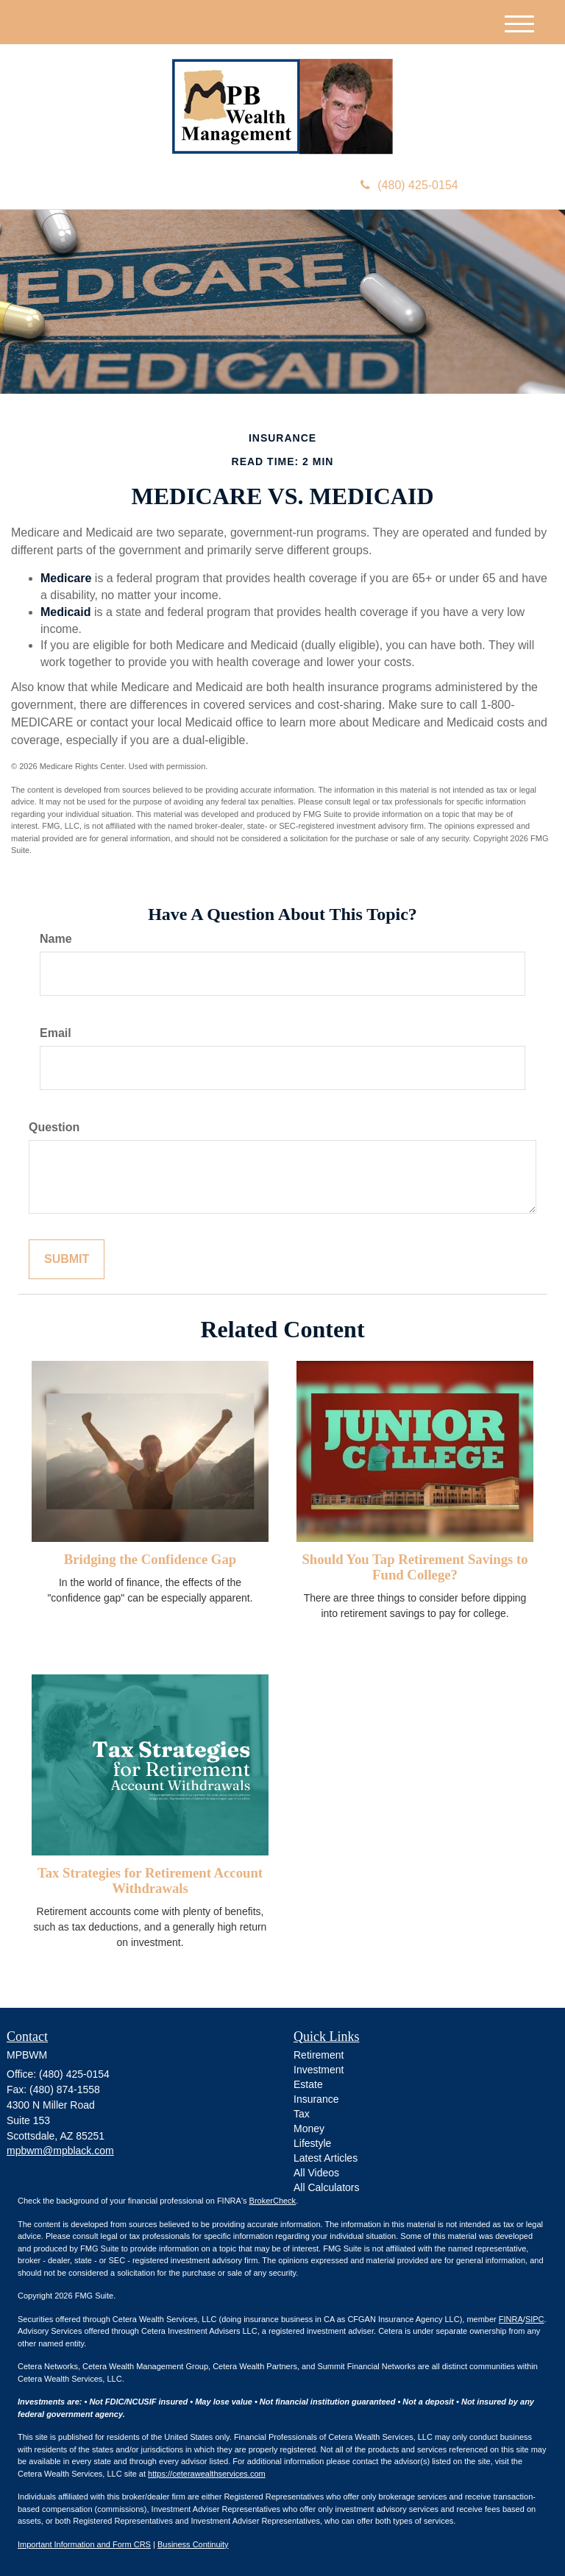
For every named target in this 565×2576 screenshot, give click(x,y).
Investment (319, 2070)
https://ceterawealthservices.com (207, 2473)
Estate (308, 2084)
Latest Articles (326, 2158)
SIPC (534, 2319)
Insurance (316, 2099)
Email (55, 1033)
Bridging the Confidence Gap (150, 1559)
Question (54, 1127)
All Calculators (326, 2187)
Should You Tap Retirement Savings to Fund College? (414, 1566)
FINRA (511, 2319)
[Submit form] (66, 1259)
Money (309, 2128)
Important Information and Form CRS (84, 2544)
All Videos (316, 2173)
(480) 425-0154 (409, 185)
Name (56, 939)
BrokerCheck (272, 2200)
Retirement (319, 2055)
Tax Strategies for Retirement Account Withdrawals (150, 1880)
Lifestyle (312, 2143)
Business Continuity (193, 2544)
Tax (302, 2114)
